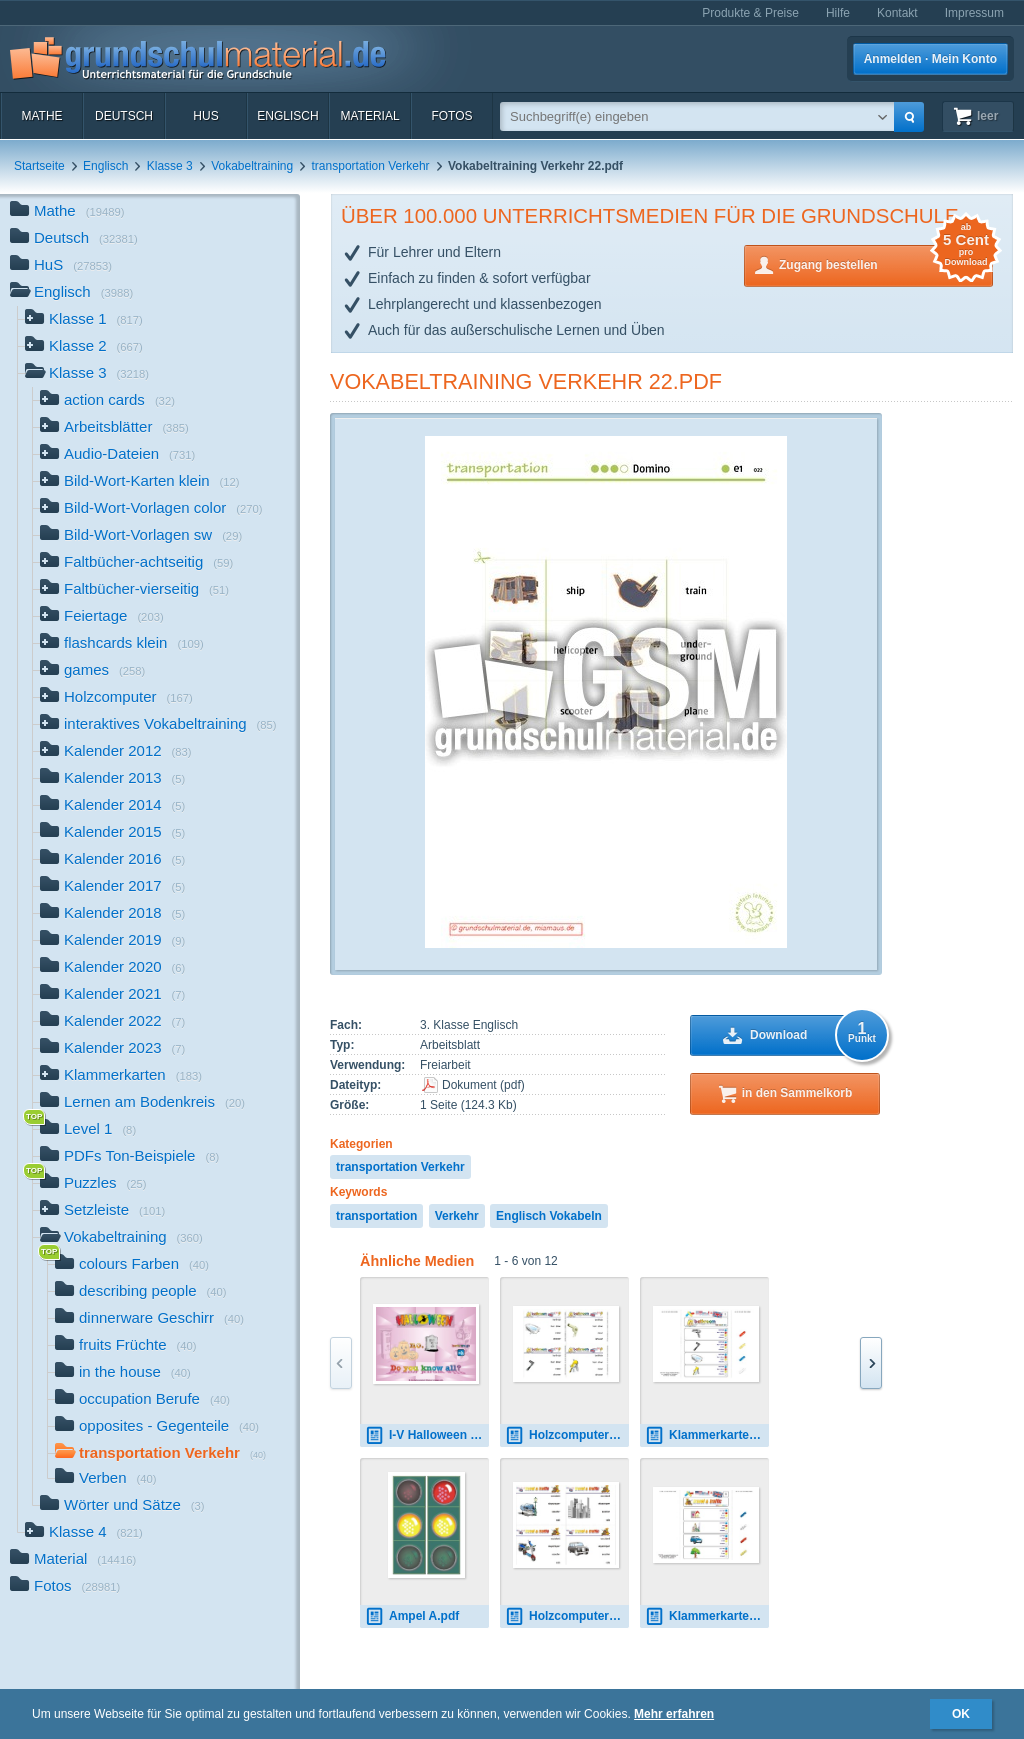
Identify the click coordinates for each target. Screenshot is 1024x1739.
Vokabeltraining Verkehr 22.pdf (526, 381)
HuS (205, 116)
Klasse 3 (170, 166)
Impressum (974, 13)
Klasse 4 (84, 1533)
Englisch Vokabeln (549, 1216)
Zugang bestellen (886, 263)
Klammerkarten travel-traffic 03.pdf (707, 1616)
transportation (376, 1216)
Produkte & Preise (750, 13)
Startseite (39, 166)
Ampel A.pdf (412, 1616)
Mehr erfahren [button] (674, 1714)
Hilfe (838, 13)
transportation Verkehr (371, 166)
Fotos (451, 116)
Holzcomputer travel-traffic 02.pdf (567, 1616)
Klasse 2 (84, 347)
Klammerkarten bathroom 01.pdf (707, 1435)
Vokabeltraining (252, 166)
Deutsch (124, 116)
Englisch (287, 116)
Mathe (41, 116)
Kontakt (897, 13)
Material (369, 116)
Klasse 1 (84, 320)
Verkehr (457, 1216)
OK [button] (961, 1714)
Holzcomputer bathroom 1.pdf (567, 1435)
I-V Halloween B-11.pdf (427, 1435)
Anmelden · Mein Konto (930, 59)
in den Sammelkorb (797, 1093)
